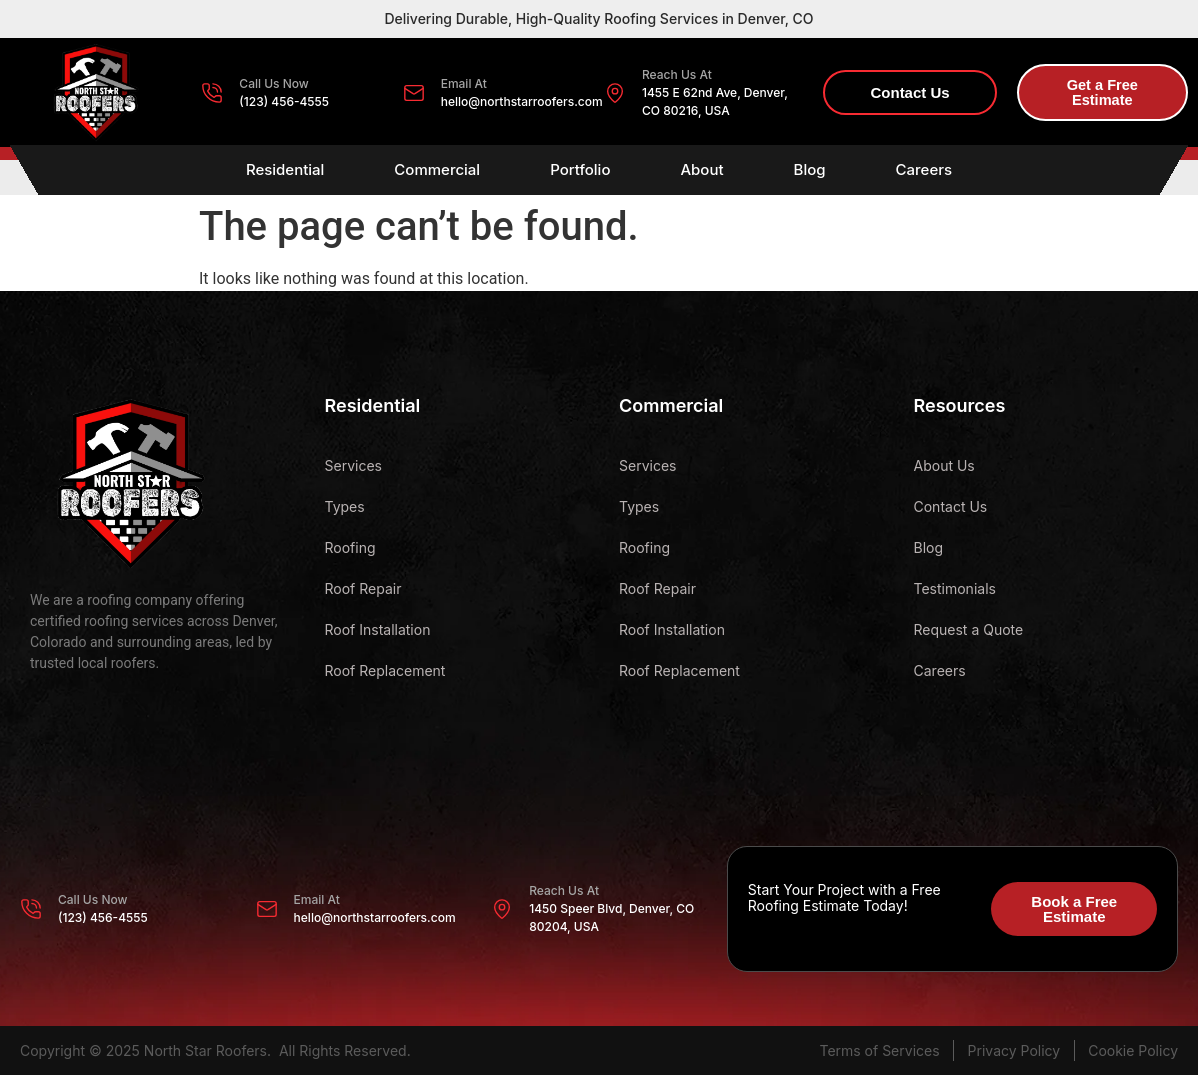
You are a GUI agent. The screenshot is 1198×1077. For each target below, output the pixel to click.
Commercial (437, 171)
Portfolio (580, 171)
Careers (924, 171)
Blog (810, 171)
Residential (285, 171)
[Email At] (414, 93)
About (701, 171)
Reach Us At (677, 74)
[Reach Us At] (615, 93)
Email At (464, 83)
